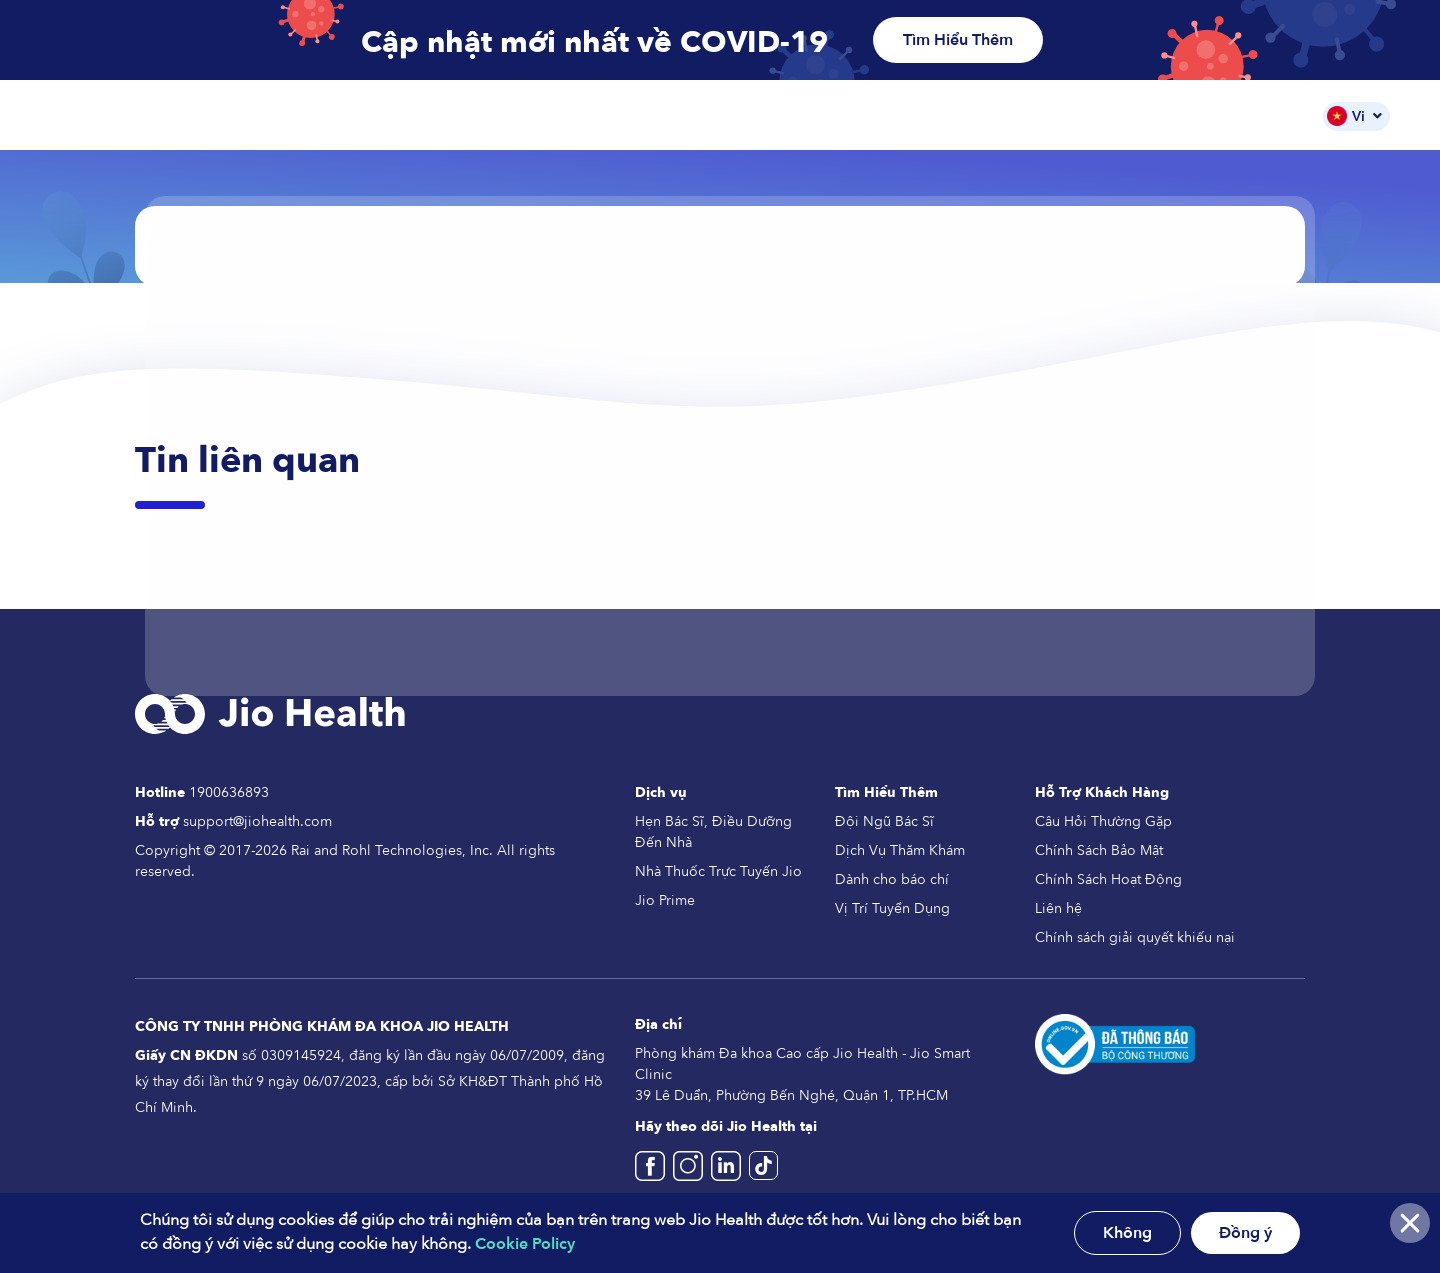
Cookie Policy (525, 1244)
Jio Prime (665, 900)
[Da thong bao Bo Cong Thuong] (1115, 1043)
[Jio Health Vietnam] (730, 1174)
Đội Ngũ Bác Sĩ (1152, 115)
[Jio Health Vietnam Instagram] (692, 1174)
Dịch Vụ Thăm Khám (900, 850)
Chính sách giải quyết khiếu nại (1135, 937)
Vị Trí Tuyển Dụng (892, 908)
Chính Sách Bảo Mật (1099, 850)
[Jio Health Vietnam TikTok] (763, 1174)
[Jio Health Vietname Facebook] (654, 1174)
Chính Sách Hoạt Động (1108, 879)
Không (1127, 1233)
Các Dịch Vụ (769, 115)
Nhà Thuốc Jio (896, 115)
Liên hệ (1058, 908)
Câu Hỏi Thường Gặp (1103, 821)
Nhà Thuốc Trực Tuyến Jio (718, 871)
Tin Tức (1266, 115)
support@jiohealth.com (257, 821)
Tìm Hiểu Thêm (958, 40)
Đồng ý (1245, 1233)
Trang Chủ (656, 115)
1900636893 (229, 792)
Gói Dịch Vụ (1023, 115)
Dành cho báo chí (892, 879)
